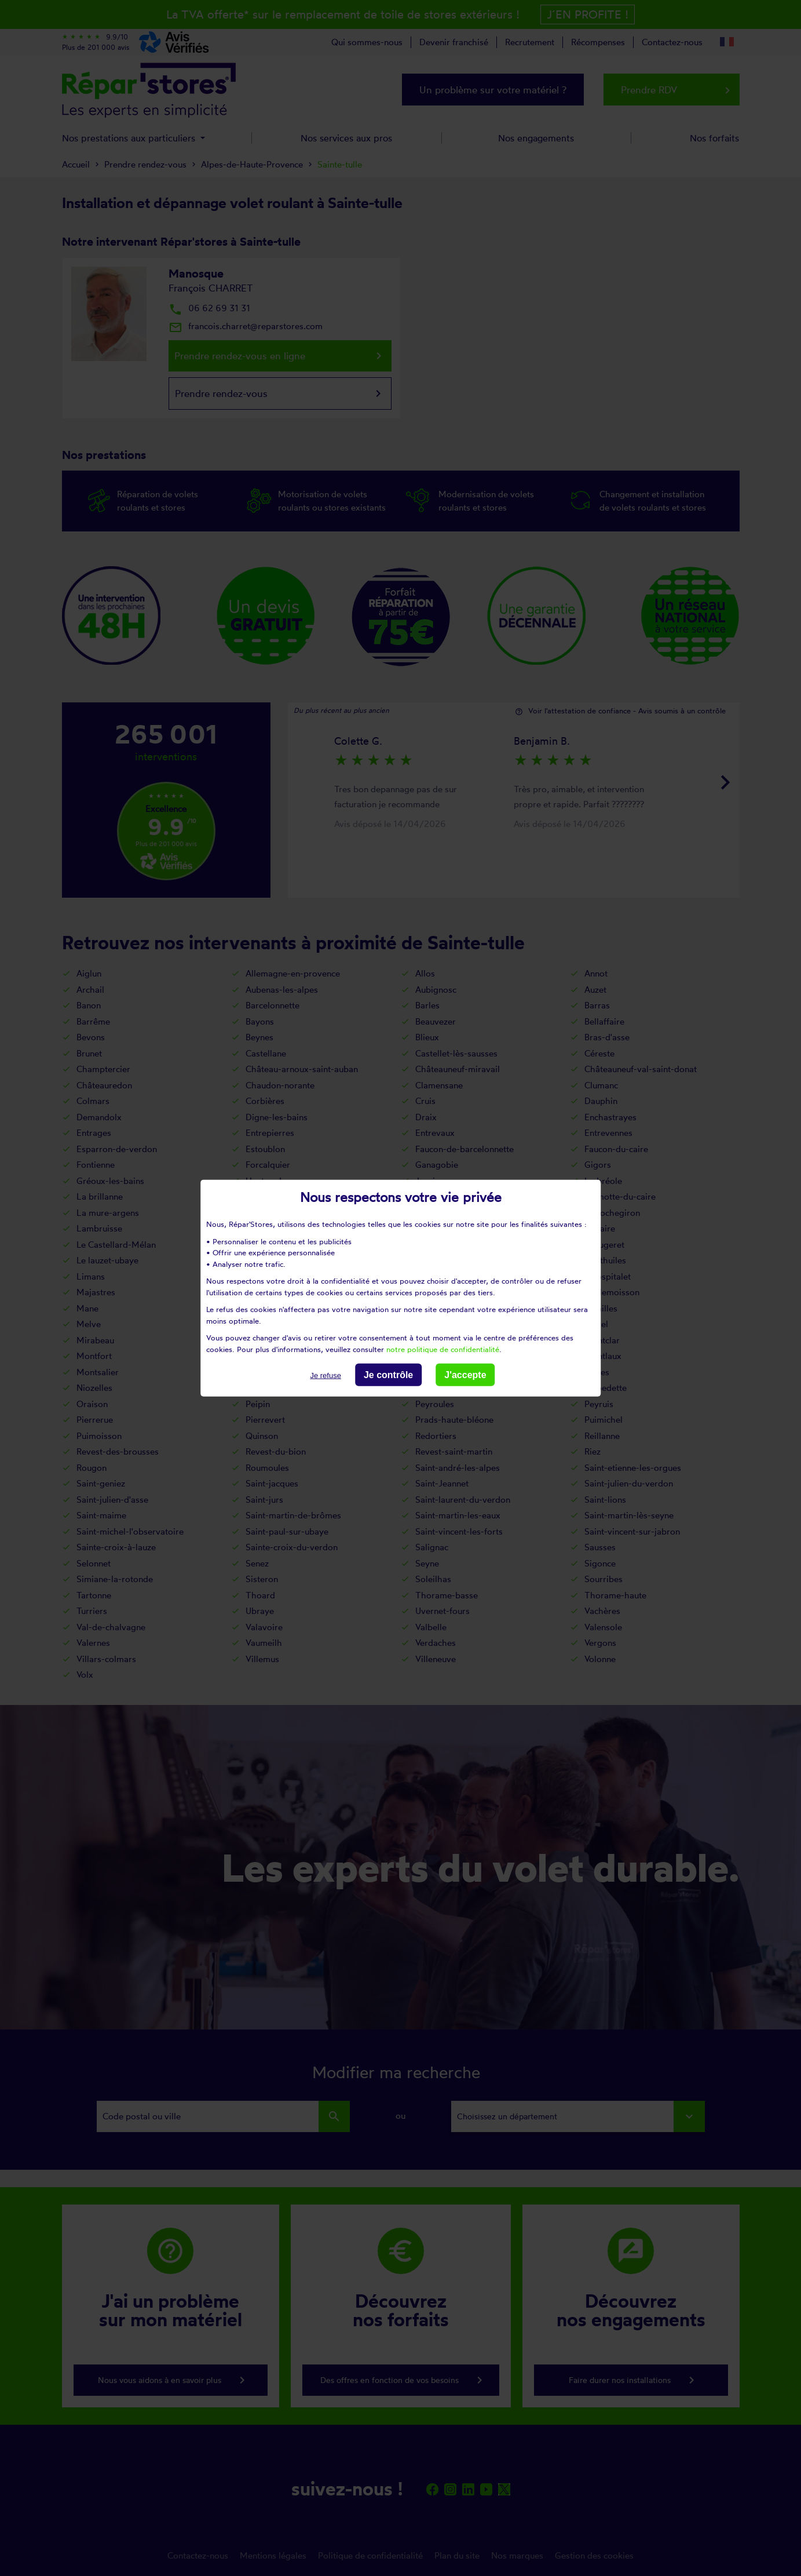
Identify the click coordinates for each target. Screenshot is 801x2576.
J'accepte (465, 1375)
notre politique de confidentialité (442, 1348)
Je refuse (325, 1375)
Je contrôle (388, 1375)
